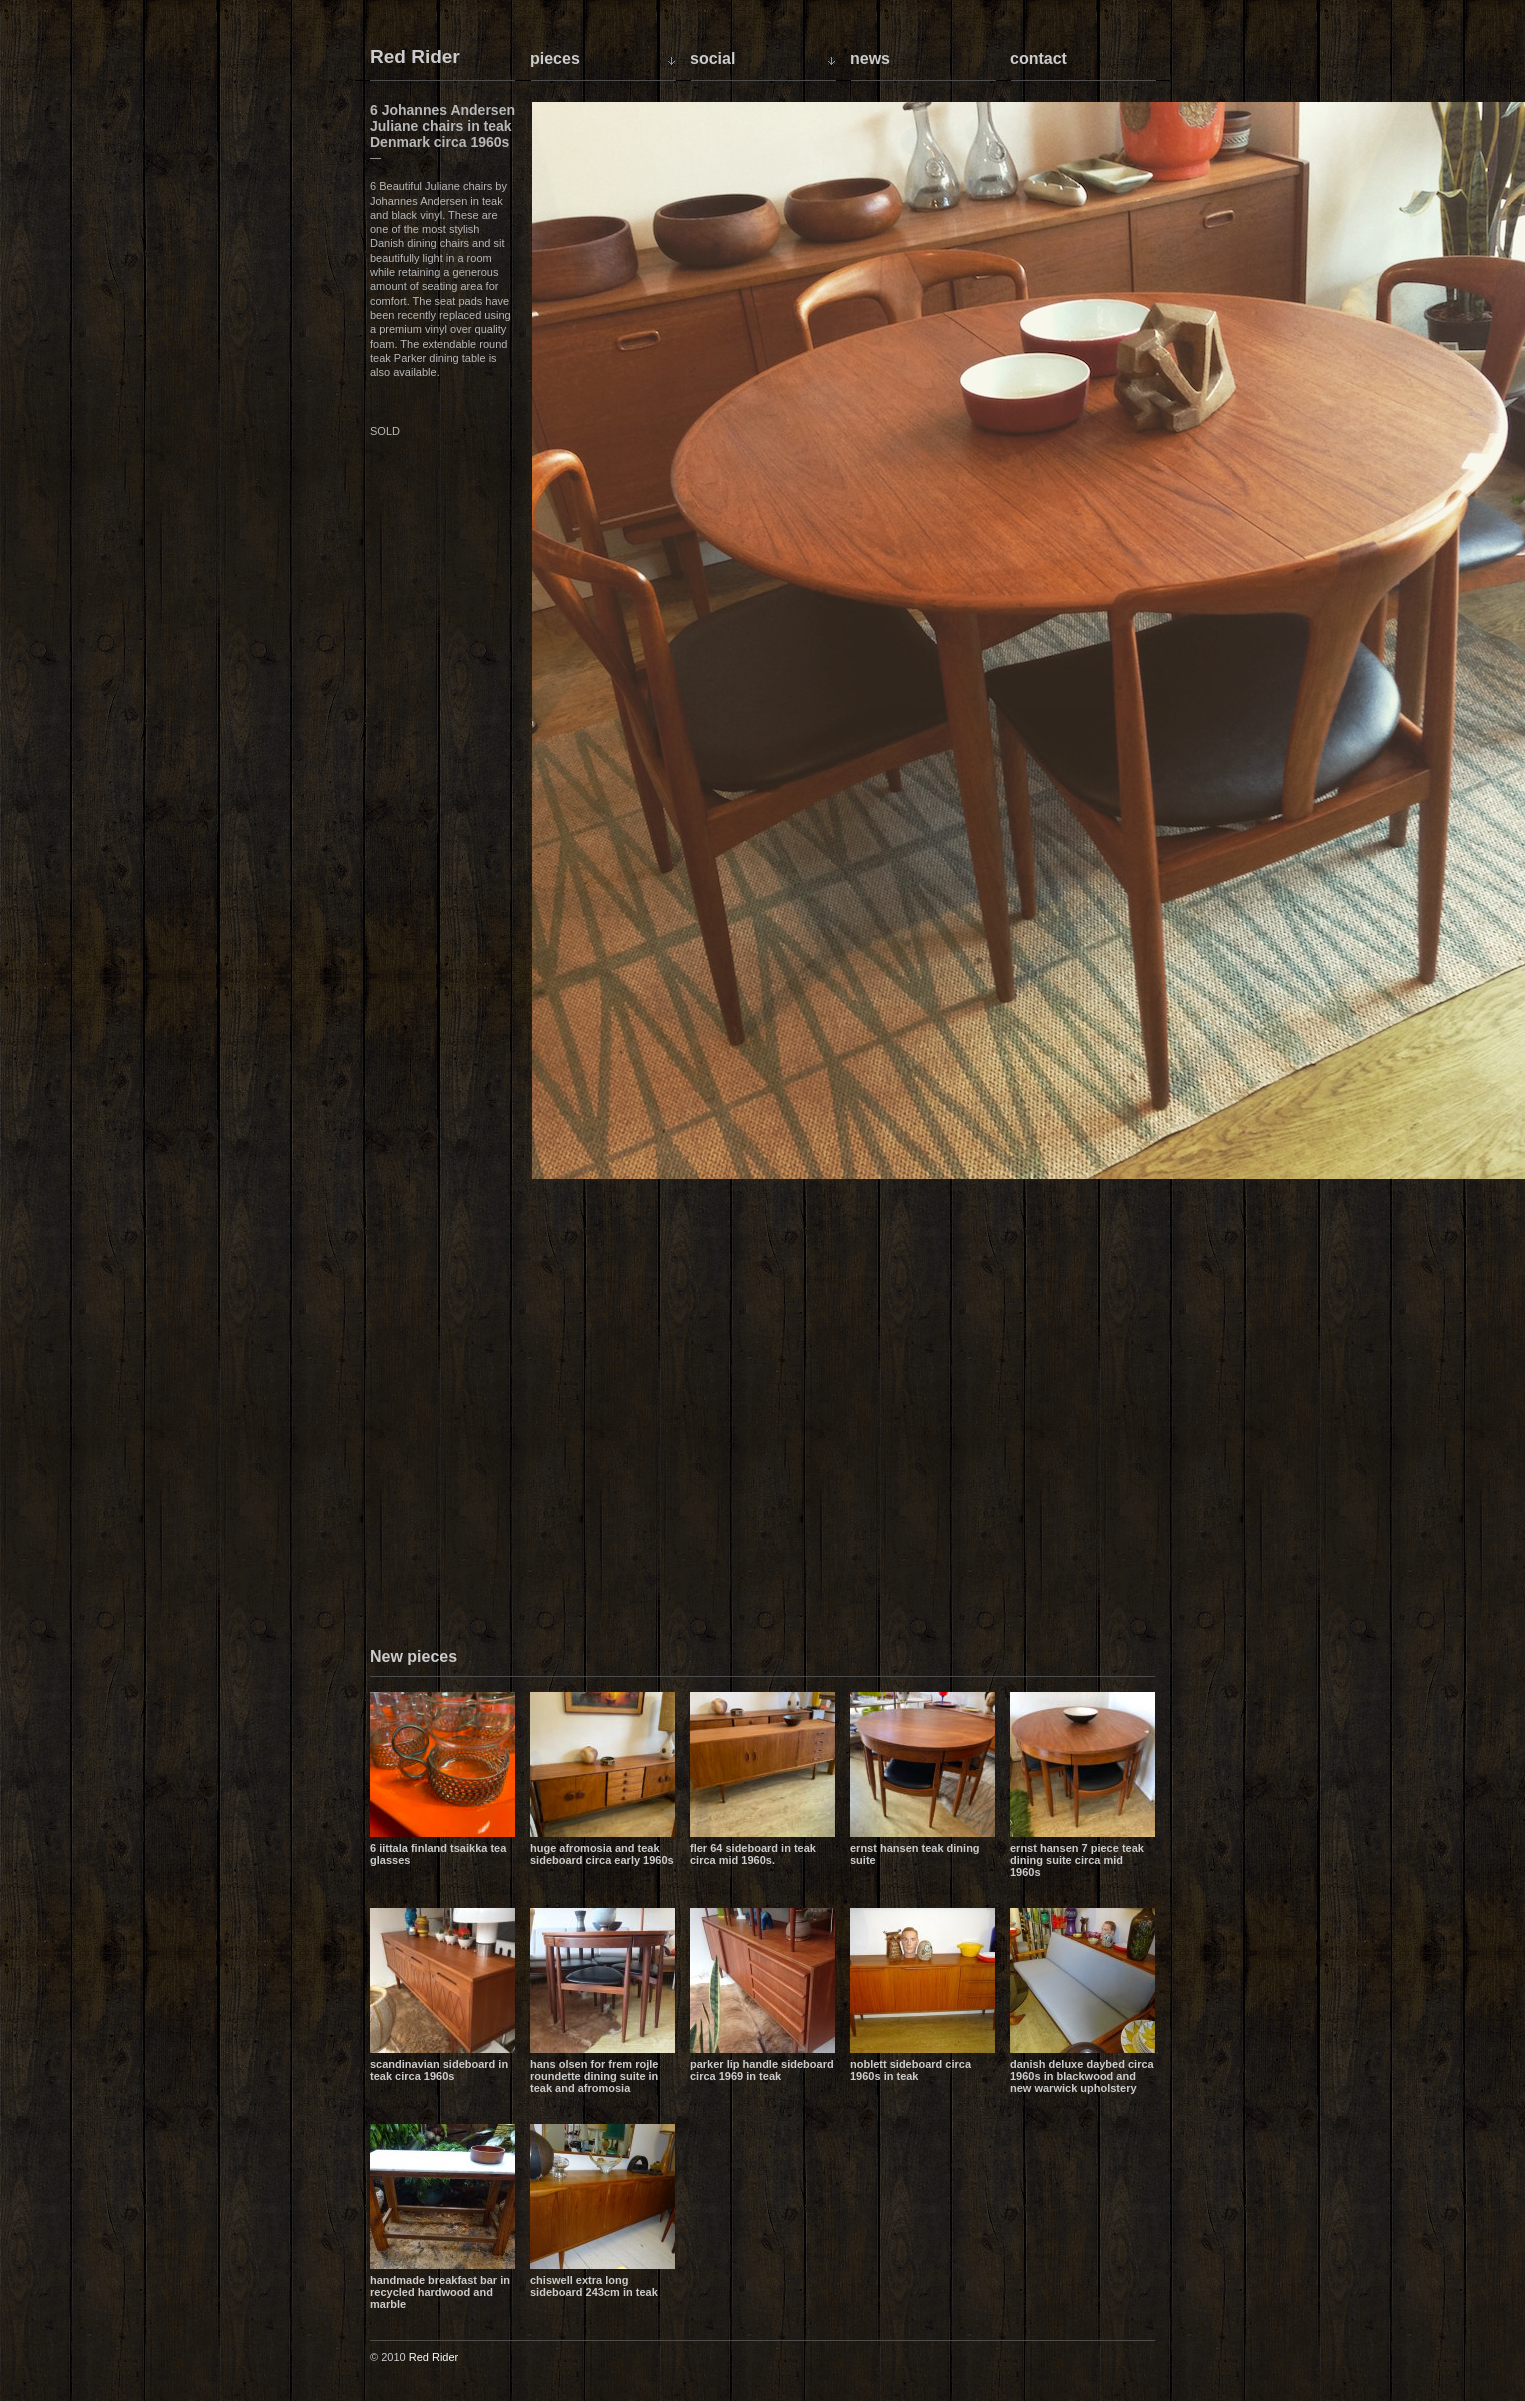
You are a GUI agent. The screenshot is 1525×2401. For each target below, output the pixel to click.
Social (712, 58)
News (870, 58)
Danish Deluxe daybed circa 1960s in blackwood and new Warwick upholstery (1082, 2076)
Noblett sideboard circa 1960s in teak (910, 2070)
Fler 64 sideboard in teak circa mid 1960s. (753, 1854)
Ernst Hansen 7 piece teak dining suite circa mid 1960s (1077, 1860)
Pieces (555, 58)
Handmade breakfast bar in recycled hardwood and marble (440, 2292)
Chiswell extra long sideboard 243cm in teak (594, 2286)
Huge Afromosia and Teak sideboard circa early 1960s (602, 1854)
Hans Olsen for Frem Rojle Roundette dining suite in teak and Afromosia (594, 2076)
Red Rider (415, 57)
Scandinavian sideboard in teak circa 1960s (439, 2070)
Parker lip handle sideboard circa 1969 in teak (762, 2070)
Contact (1038, 58)
